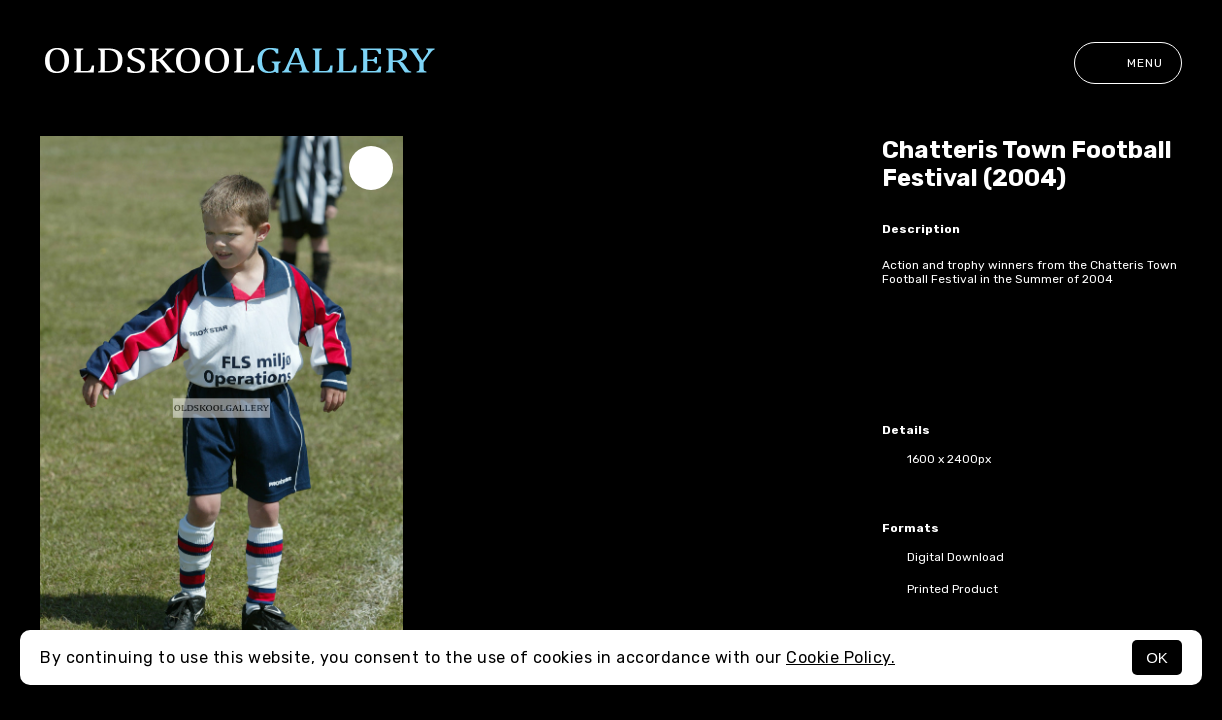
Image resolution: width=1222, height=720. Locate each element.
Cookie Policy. (840, 657)
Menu (1128, 63)
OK (1157, 657)
